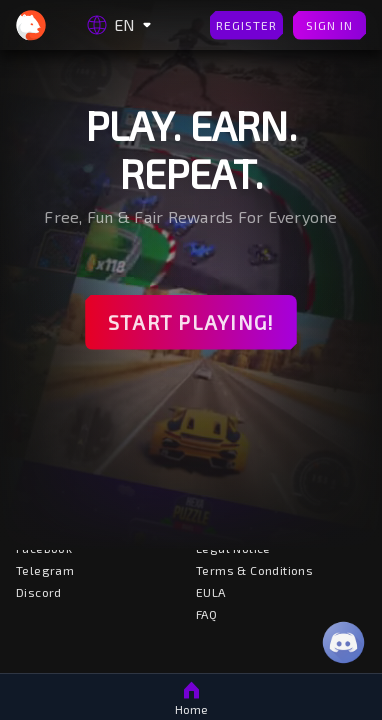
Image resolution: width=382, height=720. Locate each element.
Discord (39, 592)
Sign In (329, 25)
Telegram (45, 570)
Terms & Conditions (254, 570)
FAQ (206, 614)
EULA (211, 592)
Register (246, 25)
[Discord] (343, 642)
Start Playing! (191, 322)
